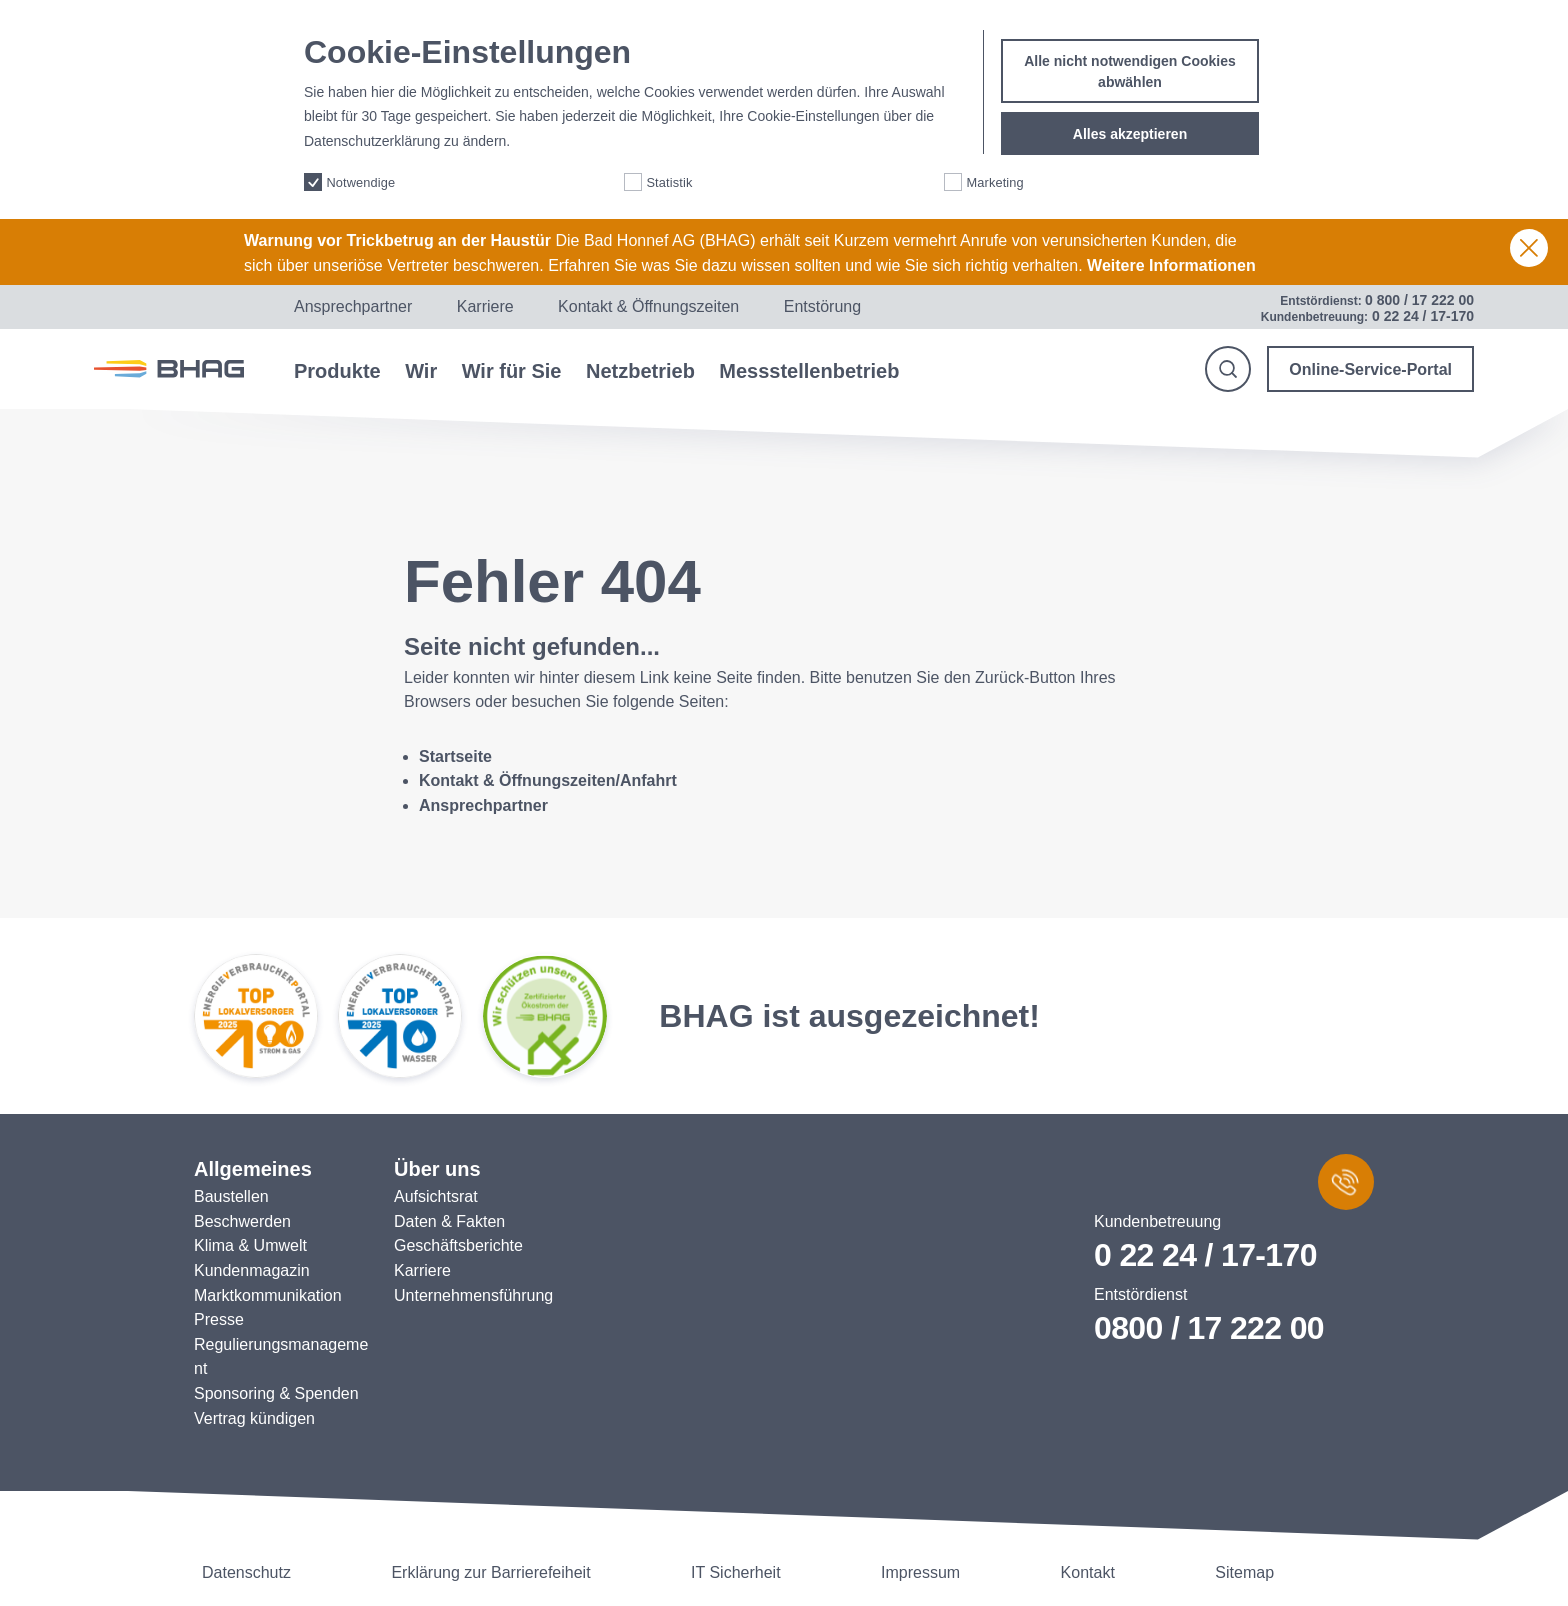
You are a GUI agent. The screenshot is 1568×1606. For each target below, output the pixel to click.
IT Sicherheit (736, 1572)
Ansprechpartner (353, 306)
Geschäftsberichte (458, 1245)
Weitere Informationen (1171, 265)
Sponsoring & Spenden (276, 1393)
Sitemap (1244, 1572)
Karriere (485, 306)
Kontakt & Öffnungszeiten (648, 306)
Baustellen (231, 1196)
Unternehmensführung (473, 1295)
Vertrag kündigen (254, 1418)
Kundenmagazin (252, 1270)
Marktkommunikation (268, 1295)
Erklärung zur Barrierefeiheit (490, 1572)
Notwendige (360, 173)
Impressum (920, 1572)
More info (543, 133)
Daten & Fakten (449, 1221)
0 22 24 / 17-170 (1205, 1255)
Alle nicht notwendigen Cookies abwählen (1130, 63)
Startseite (455, 756)
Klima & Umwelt (250, 1245)
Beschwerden (242, 1221)
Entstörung (822, 306)
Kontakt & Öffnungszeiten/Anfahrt (548, 780)
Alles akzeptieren (1130, 126)
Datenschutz (246, 1572)
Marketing (994, 173)
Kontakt (1088, 1572)
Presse (219, 1319)
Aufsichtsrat (436, 1196)
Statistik (669, 173)
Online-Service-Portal (1370, 369)
